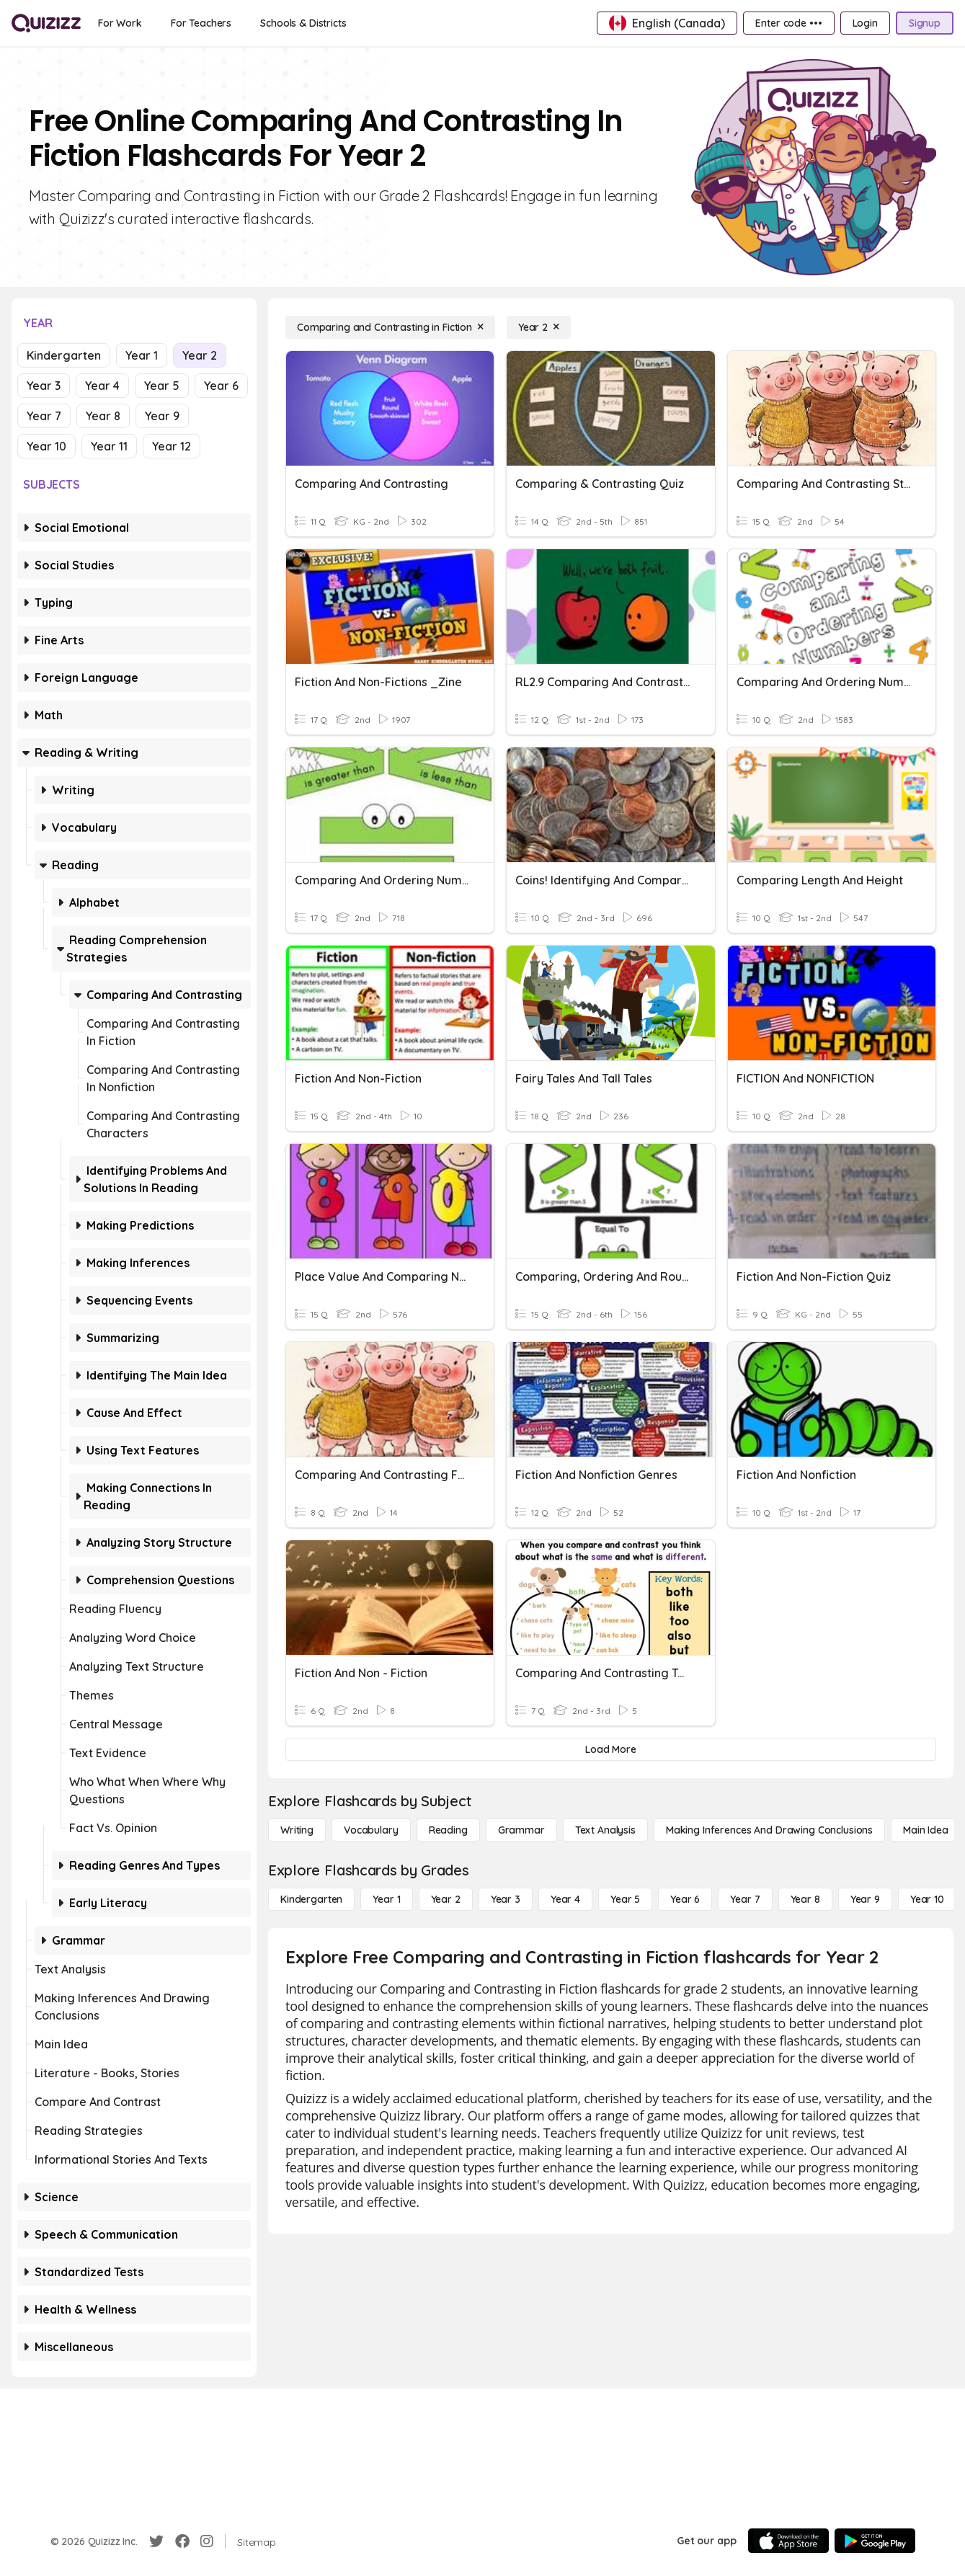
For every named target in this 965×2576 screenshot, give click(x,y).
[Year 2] (539, 327)
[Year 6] (685, 1899)
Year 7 (44, 416)
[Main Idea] (926, 1830)
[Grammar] (521, 1830)
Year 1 (141, 355)
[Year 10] (927, 1899)
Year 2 (199, 355)
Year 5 (161, 385)
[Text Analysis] (605, 1830)
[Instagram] (206, 2541)
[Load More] (610, 1749)
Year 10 (46, 446)
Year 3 (44, 385)
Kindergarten (64, 355)
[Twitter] (156, 2541)
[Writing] (297, 1830)
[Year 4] (565, 1899)
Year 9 (162, 416)
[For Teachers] (201, 23)
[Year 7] (745, 1899)
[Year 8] (805, 1899)
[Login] (865, 23)
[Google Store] (875, 2540)
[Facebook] (182, 2541)
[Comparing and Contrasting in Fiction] (390, 327)
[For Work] (120, 23)
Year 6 (221, 385)
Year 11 (109, 446)
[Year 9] (865, 1899)
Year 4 (102, 385)
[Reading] (448, 1830)
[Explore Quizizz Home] (46, 23)
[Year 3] (506, 1899)
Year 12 (171, 446)
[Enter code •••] (788, 23)
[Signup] (924, 23)
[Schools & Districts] (303, 23)
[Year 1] (386, 1899)
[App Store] (788, 2540)
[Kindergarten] (311, 1899)
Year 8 (103, 416)
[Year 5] (625, 1899)
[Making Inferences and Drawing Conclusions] (769, 1830)
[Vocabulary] (371, 1830)
